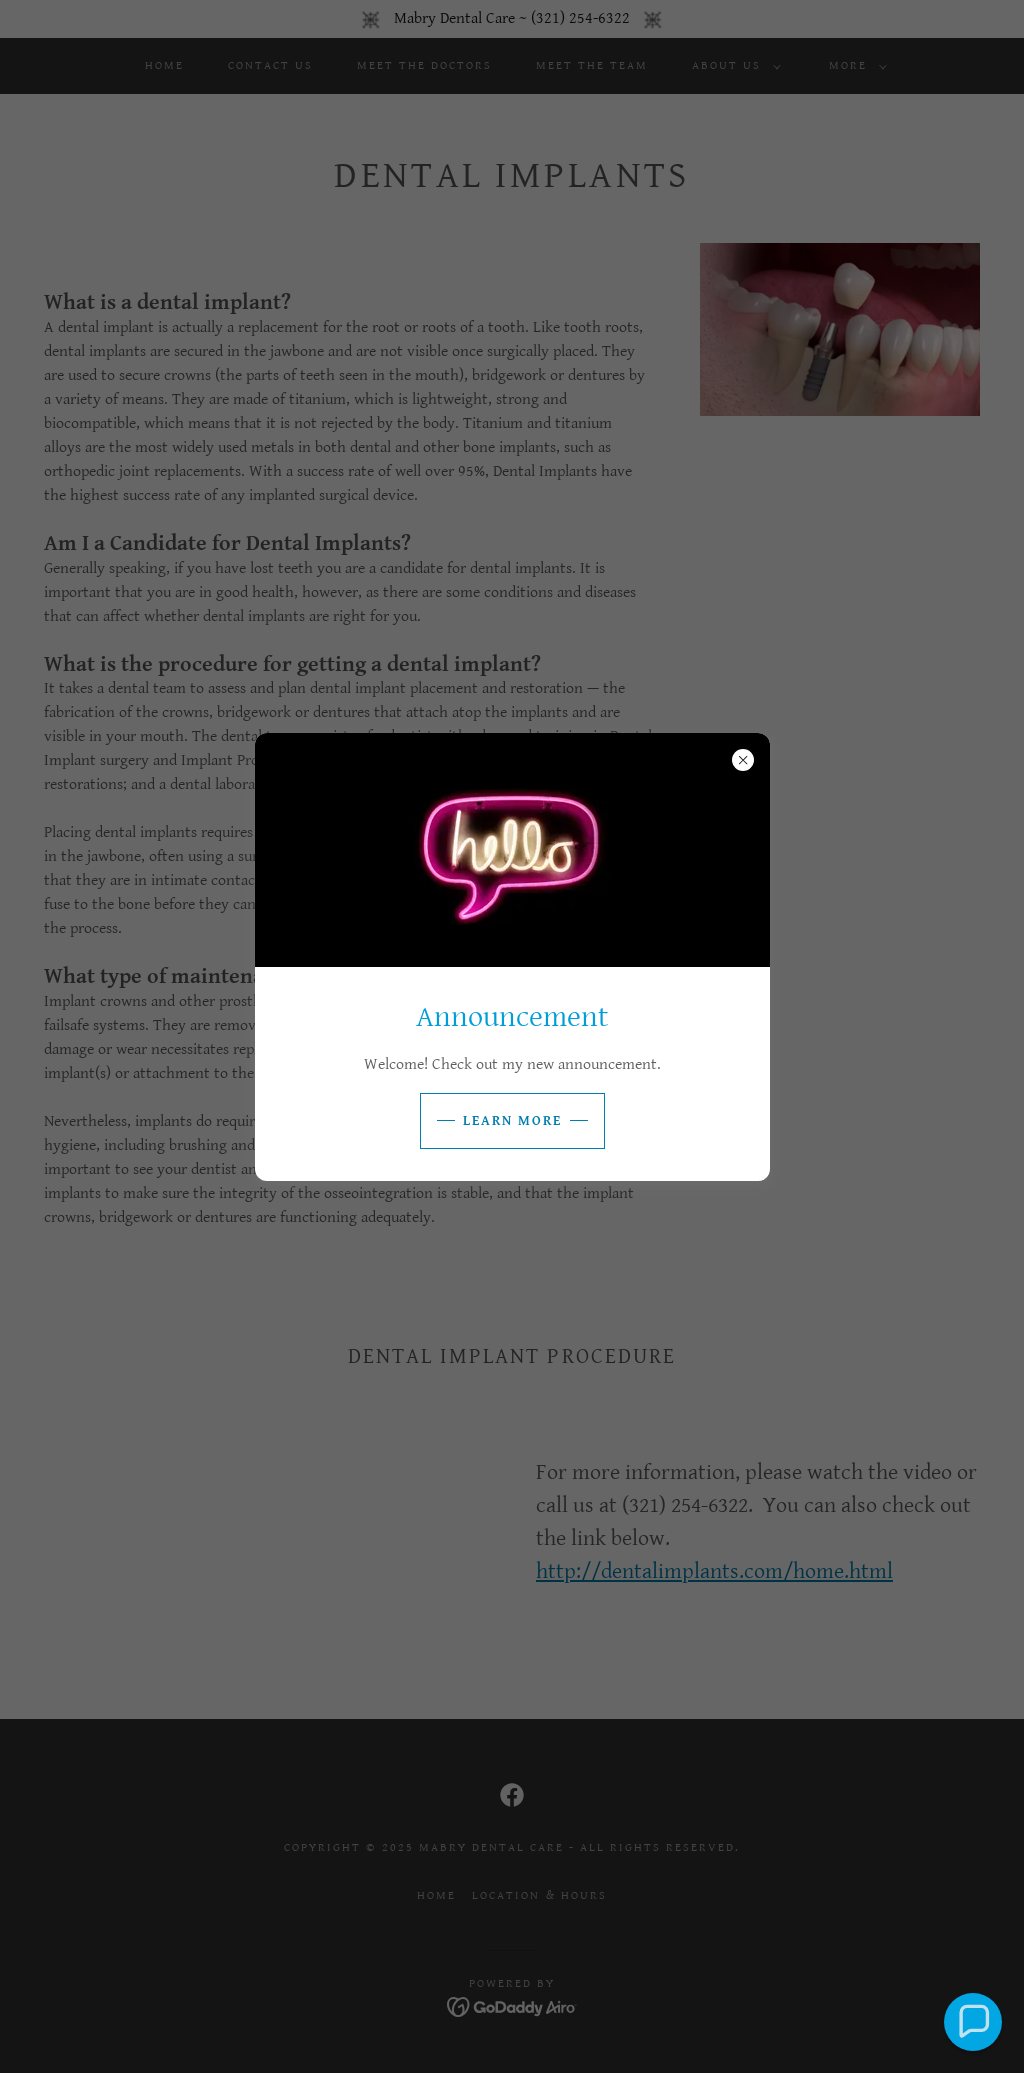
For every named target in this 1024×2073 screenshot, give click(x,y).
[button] (972, 2021)
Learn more (512, 1121)
